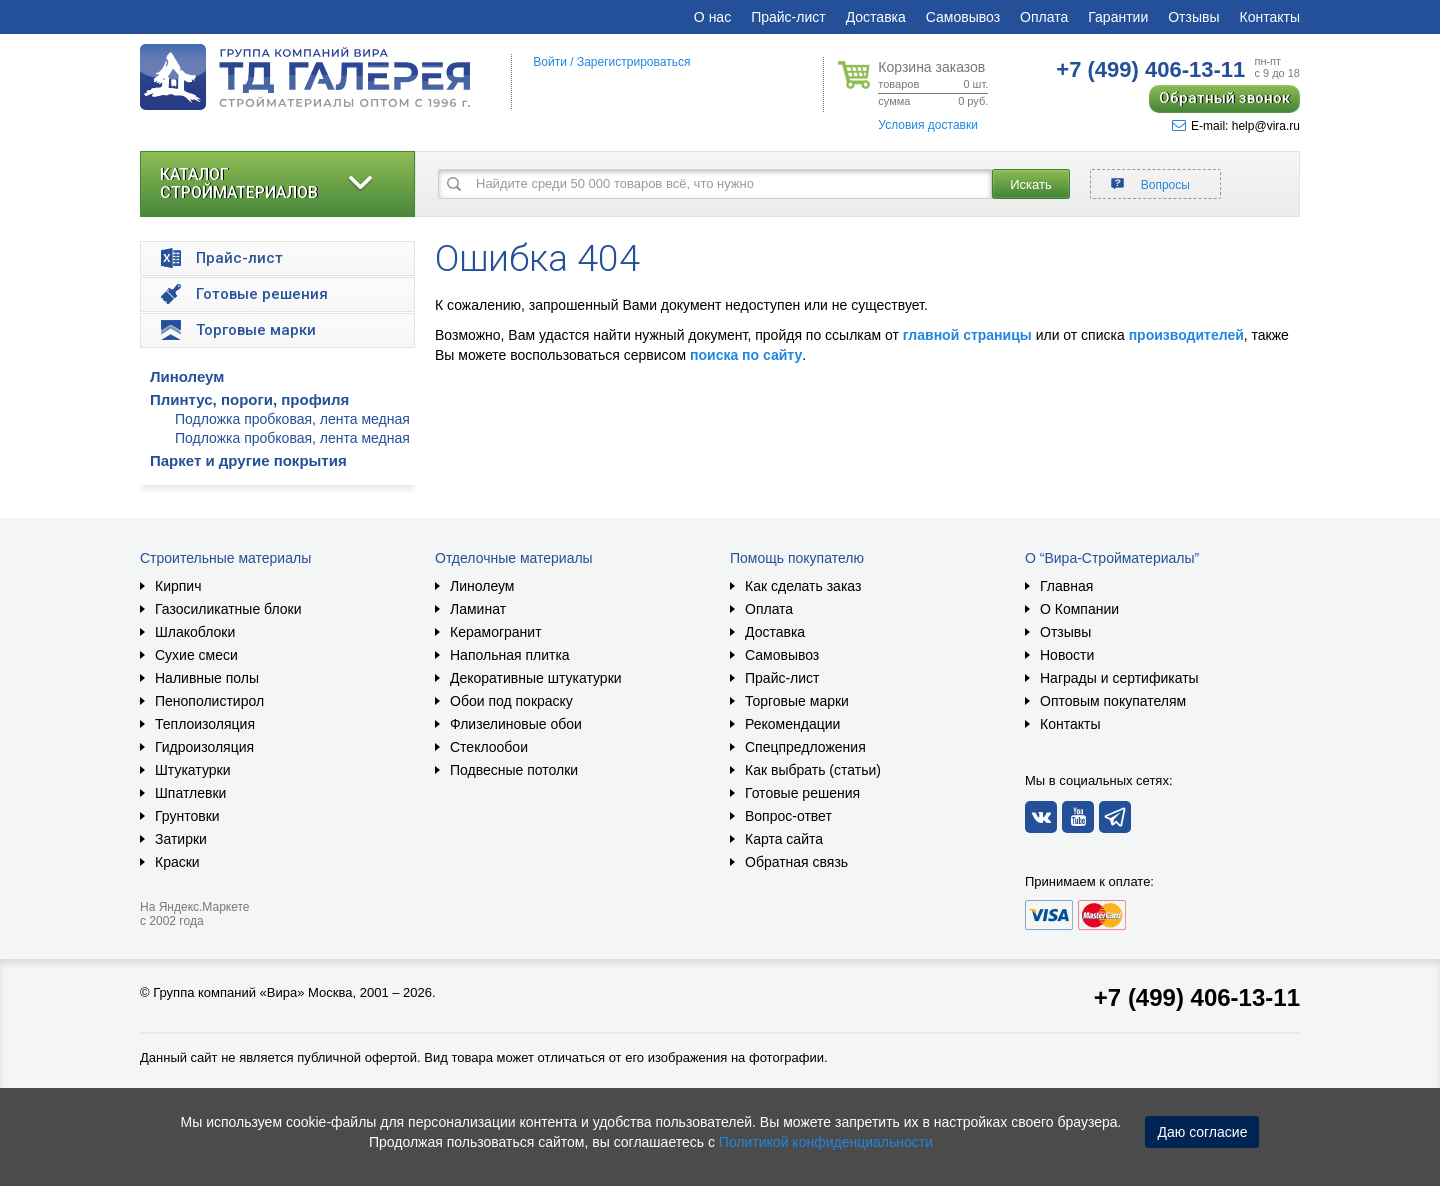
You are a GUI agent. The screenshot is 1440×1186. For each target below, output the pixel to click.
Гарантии (1118, 17)
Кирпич (178, 586)
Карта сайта (784, 839)
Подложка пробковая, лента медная (292, 419)
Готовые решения (802, 793)
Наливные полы (207, 678)
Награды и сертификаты (1119, 678)
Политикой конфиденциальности (826, 1142)
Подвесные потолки (514, 770)
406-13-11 (1150, 69)
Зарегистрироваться (633, 62)
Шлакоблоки (195, 632)
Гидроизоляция (204, 747)
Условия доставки (928, 125)
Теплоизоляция (205, 724)
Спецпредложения (805, 747)
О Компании (1079, 609)
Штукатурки (192, 770)
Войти (550, 62)
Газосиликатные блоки (228, 609)
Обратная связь (796, 862)
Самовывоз (963, 17)
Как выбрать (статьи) (813, 770)
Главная (1066, 586)
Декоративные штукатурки (536, 678)
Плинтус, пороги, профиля (249, 399)
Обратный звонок (1224, 98)
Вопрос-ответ (788, 816)
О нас (712, 17)
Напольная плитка (510, 655)
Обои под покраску (511, 701)
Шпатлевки (190, 793)
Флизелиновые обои (516, 724)
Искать (1031, 184)
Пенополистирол (209, 701)
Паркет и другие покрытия (248, 460)
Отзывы (1193, 17)
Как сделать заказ (803, 586)
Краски (177, 862)
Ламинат (478, 609)
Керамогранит (496, 632)
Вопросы (1165, 185)
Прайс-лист (788, 17)
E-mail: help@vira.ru (1236, 126)
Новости (1067, 655)
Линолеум (187, 376)
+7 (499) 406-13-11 (1197, 997)
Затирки (181, 839)
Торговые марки (797, 701)
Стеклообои (489, 747)
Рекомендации (792, 724)
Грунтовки (187, 816)
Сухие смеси (196, 655)
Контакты (1270, 17)
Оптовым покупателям (1113, 701)
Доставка (876, 17)
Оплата (1044, 17)
